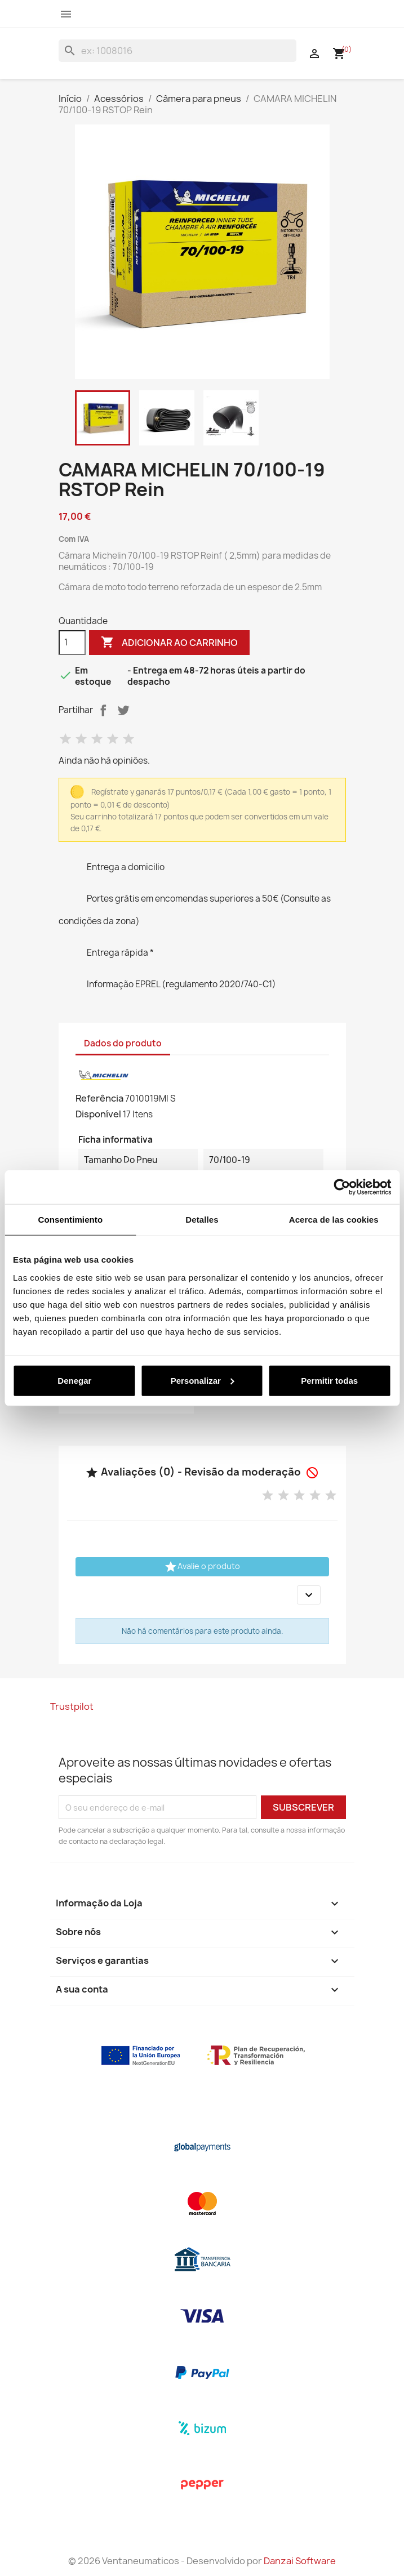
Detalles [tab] (201, 1219)
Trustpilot (72, 1706)
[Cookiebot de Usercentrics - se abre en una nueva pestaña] (341, 1187)
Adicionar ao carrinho (169, 642)
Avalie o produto (202, 1567)
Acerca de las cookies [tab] (334, 1219)
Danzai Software (300, 2561)
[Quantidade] (72, 642)
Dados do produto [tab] (123, 1043)
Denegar (74, 1380)
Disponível (98, 1114)
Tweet (123, 710)
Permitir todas (329, 1380)
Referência (99, 1098)
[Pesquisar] (177, 50)
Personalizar (202, 1380)
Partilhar (103, 710)
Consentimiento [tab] (70, 1219)
